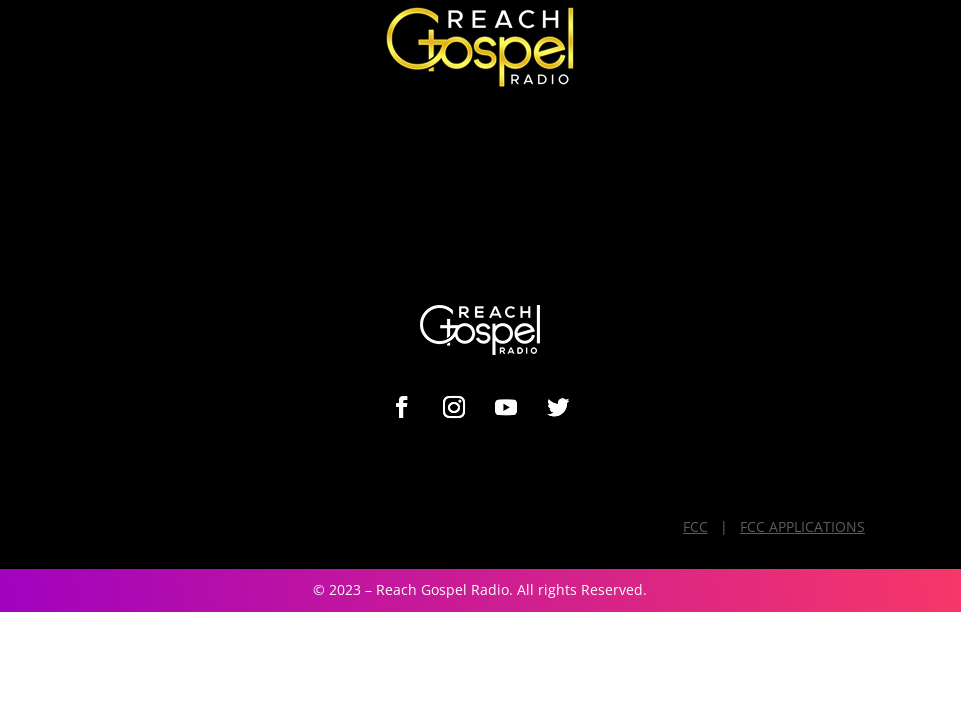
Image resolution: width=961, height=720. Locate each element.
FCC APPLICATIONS (802, 526)
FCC (695, 526)
